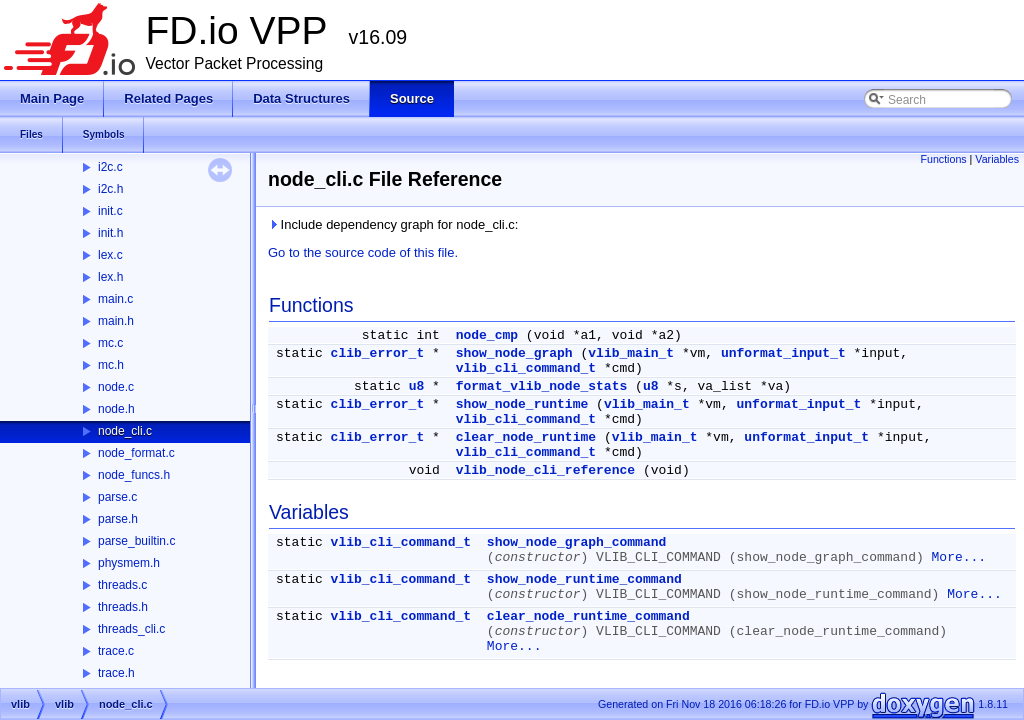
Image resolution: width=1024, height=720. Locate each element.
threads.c (122, 585)
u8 (417, 386)
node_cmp (487, 335)
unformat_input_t (783, 353)
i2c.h (110, 189)
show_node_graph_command (576, 542)
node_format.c (136, 453)
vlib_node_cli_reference (545, 470)
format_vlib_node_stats (542, 386)
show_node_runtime (522, 404)
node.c (116, 387)
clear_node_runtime (526, 437)
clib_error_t (378, 353)
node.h (116, 409)
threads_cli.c (131, 629)
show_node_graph (514, 353)
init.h (110, 233)
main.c (115, 299)
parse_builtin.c (136, 541)
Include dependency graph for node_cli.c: (393, 224)
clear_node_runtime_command (588, 616)
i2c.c (110, 167)
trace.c (116, 651)
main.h (116, 321)
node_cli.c (125, 431)
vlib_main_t (631, 353)
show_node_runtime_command (584, 579)
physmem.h (129, 563)
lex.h (110, 277)
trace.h (116, 673)
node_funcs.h (134, 475)
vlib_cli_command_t (526, 368)
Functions (943, 159)
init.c (110, 211)
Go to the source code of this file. (363, 252)
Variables (997, 159)
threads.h (123, 607)
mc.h (111, 365)
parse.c (117, 497)
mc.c (110, 343)
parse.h (118, 519)
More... (959, 557)
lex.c (110, 255)
